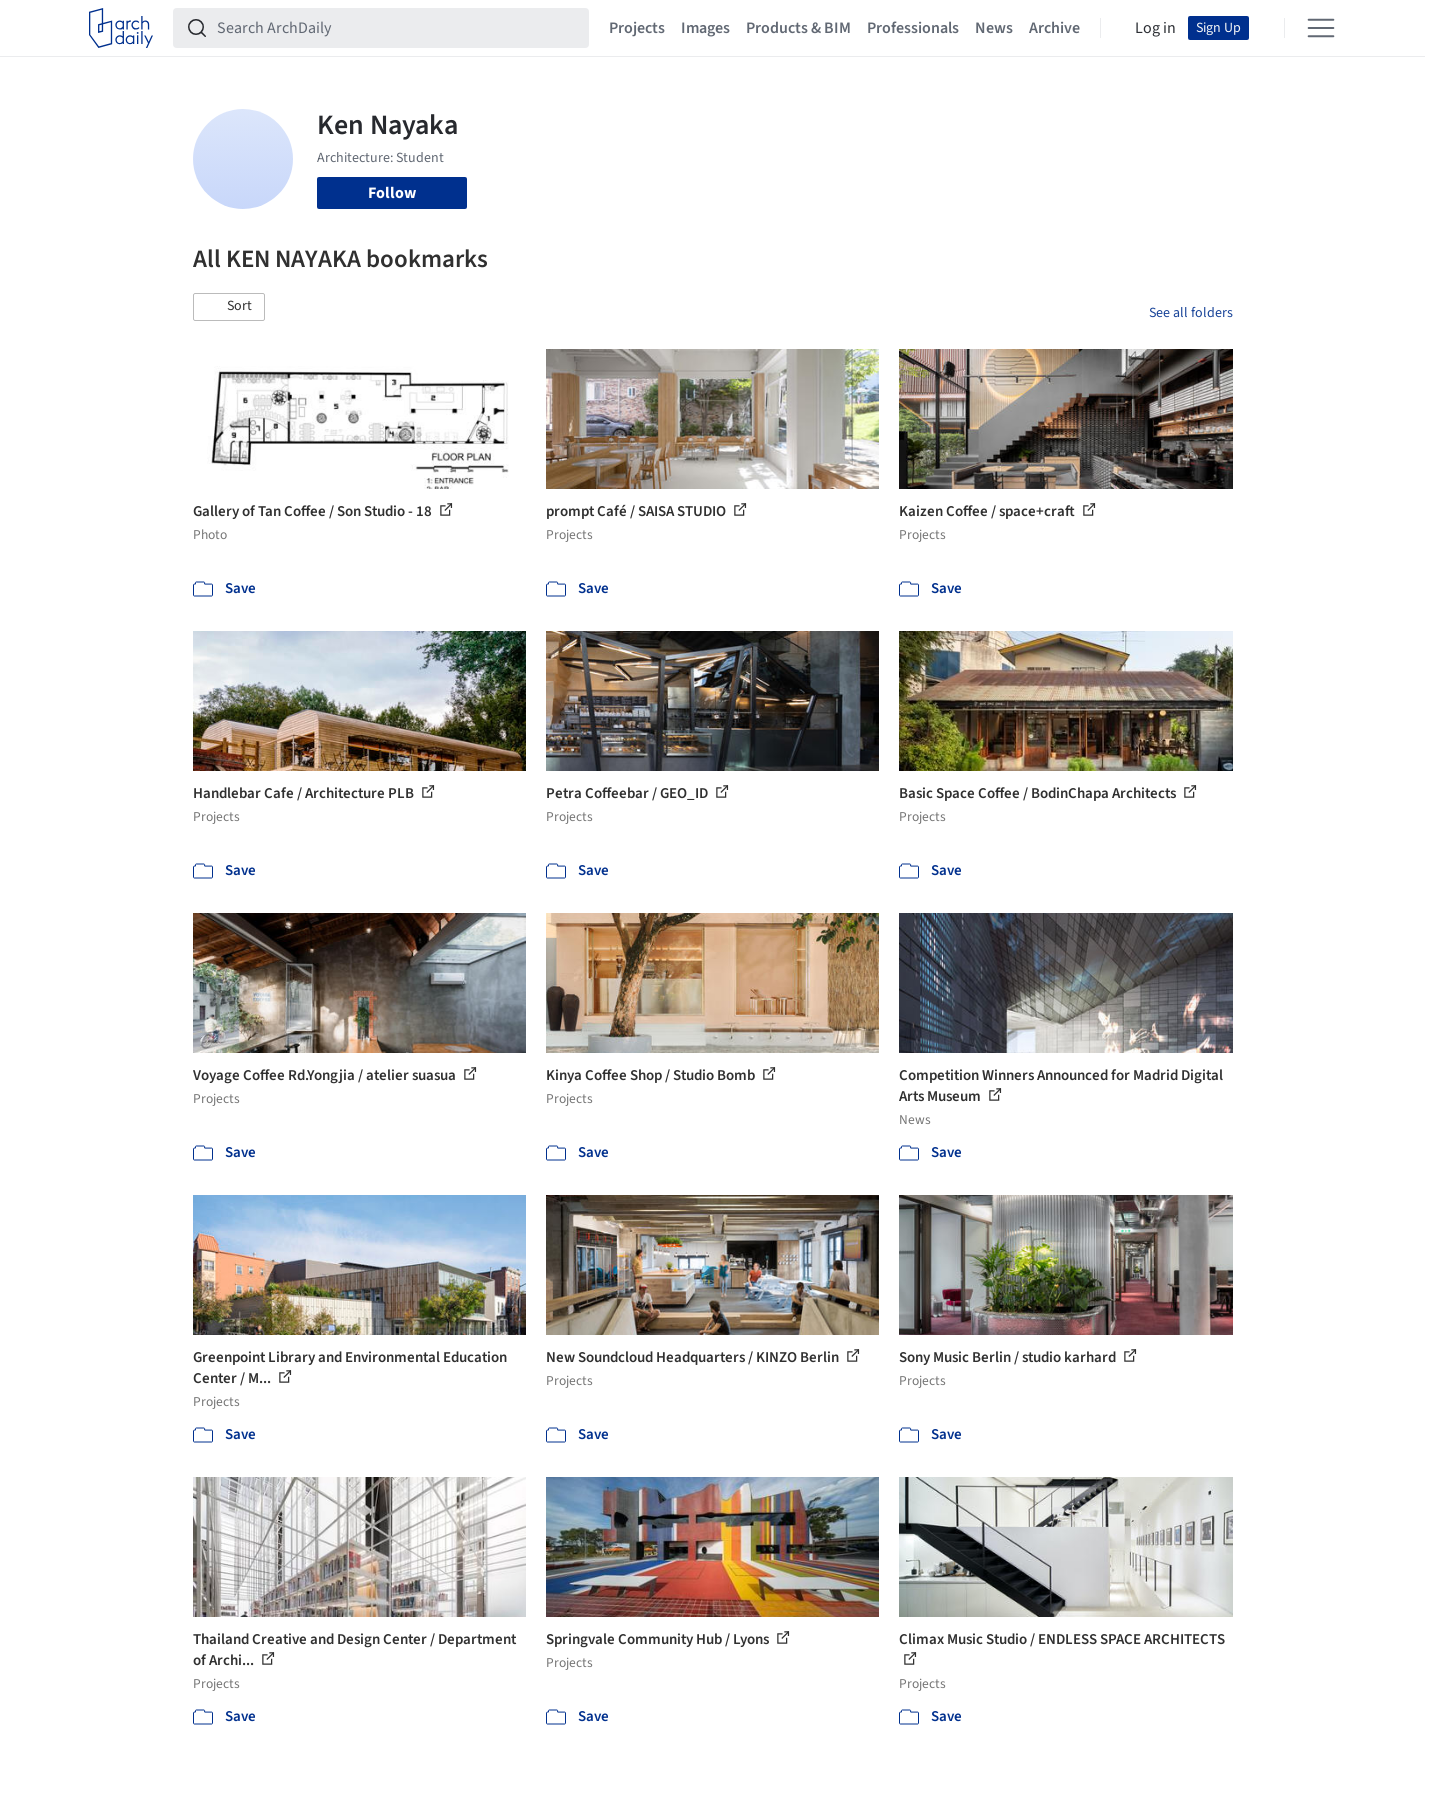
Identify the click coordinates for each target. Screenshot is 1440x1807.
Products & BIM (798, 28)
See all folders (1191, 313)
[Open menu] (1321, 28)
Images (705, 28)
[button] (229, 307)
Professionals (913, 28)
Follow (392, 193)
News (994, 28)
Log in (1155, 28)
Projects (637, 28)
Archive (1054, 28)
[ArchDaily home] (121, 28)
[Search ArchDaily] (397, 28)
